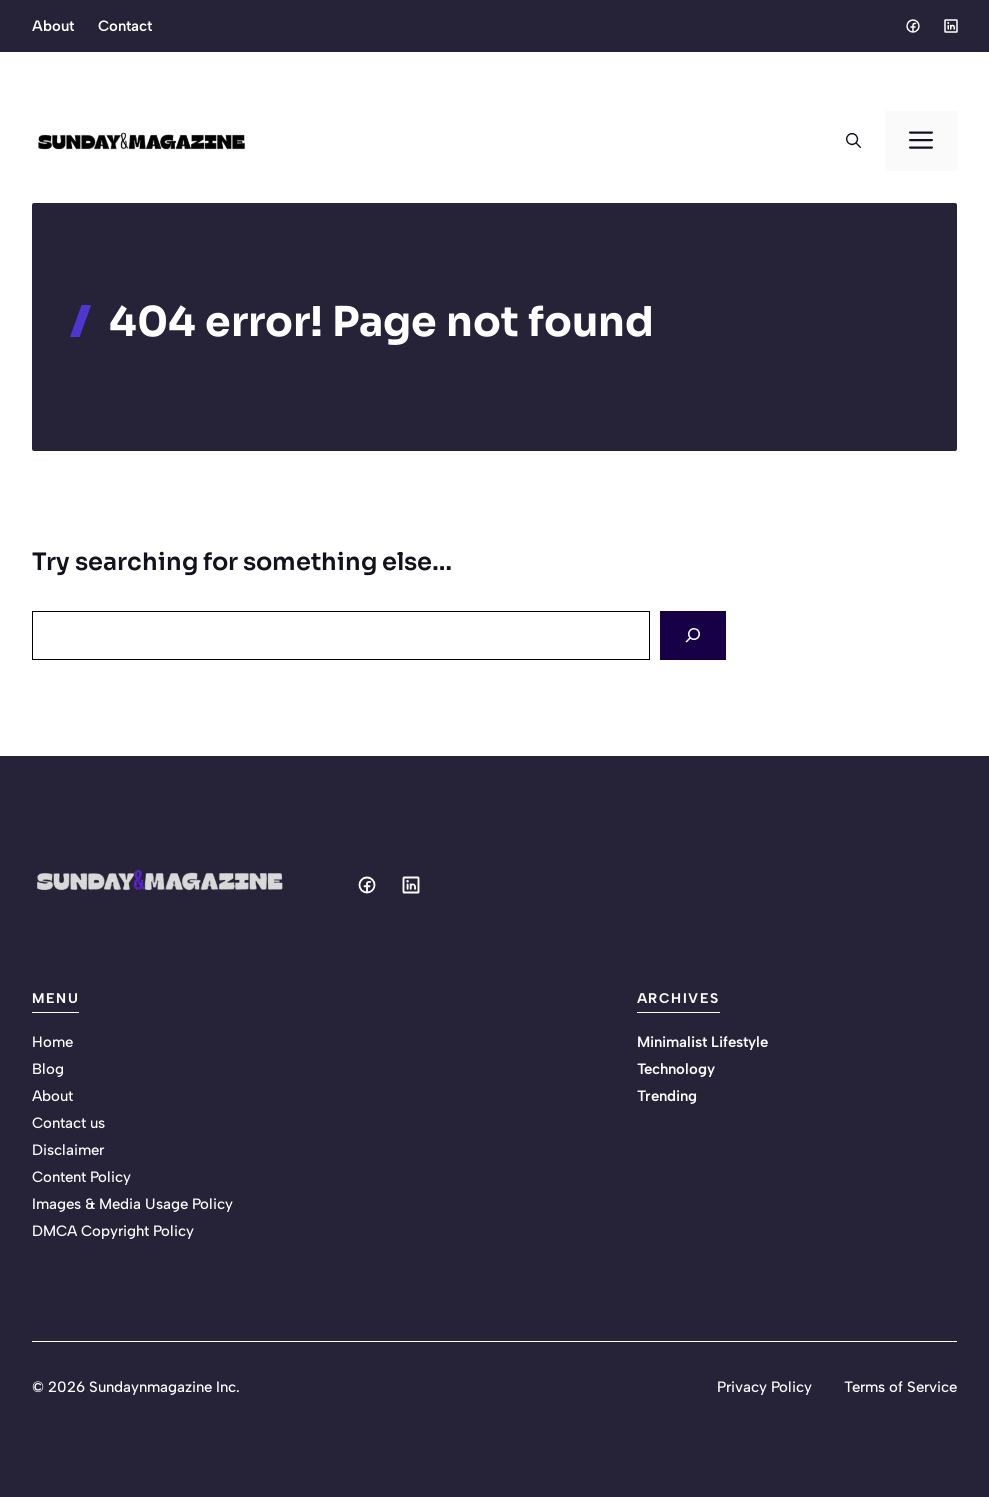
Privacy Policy (764, 1387)
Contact (125, 26)
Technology (676, 1069)
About (53, 26)
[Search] (693, 635)
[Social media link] (912, 26)
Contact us (68, 1123)
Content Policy (81, 1177)
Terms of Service (900, 1387)
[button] (853, 141)
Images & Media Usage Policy (132, 1204)
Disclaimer (68, 1150)
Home (52, 1042)
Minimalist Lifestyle (702, 1042)
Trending (667, 1096)
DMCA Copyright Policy (113, 1231)
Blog (48, 1069)
